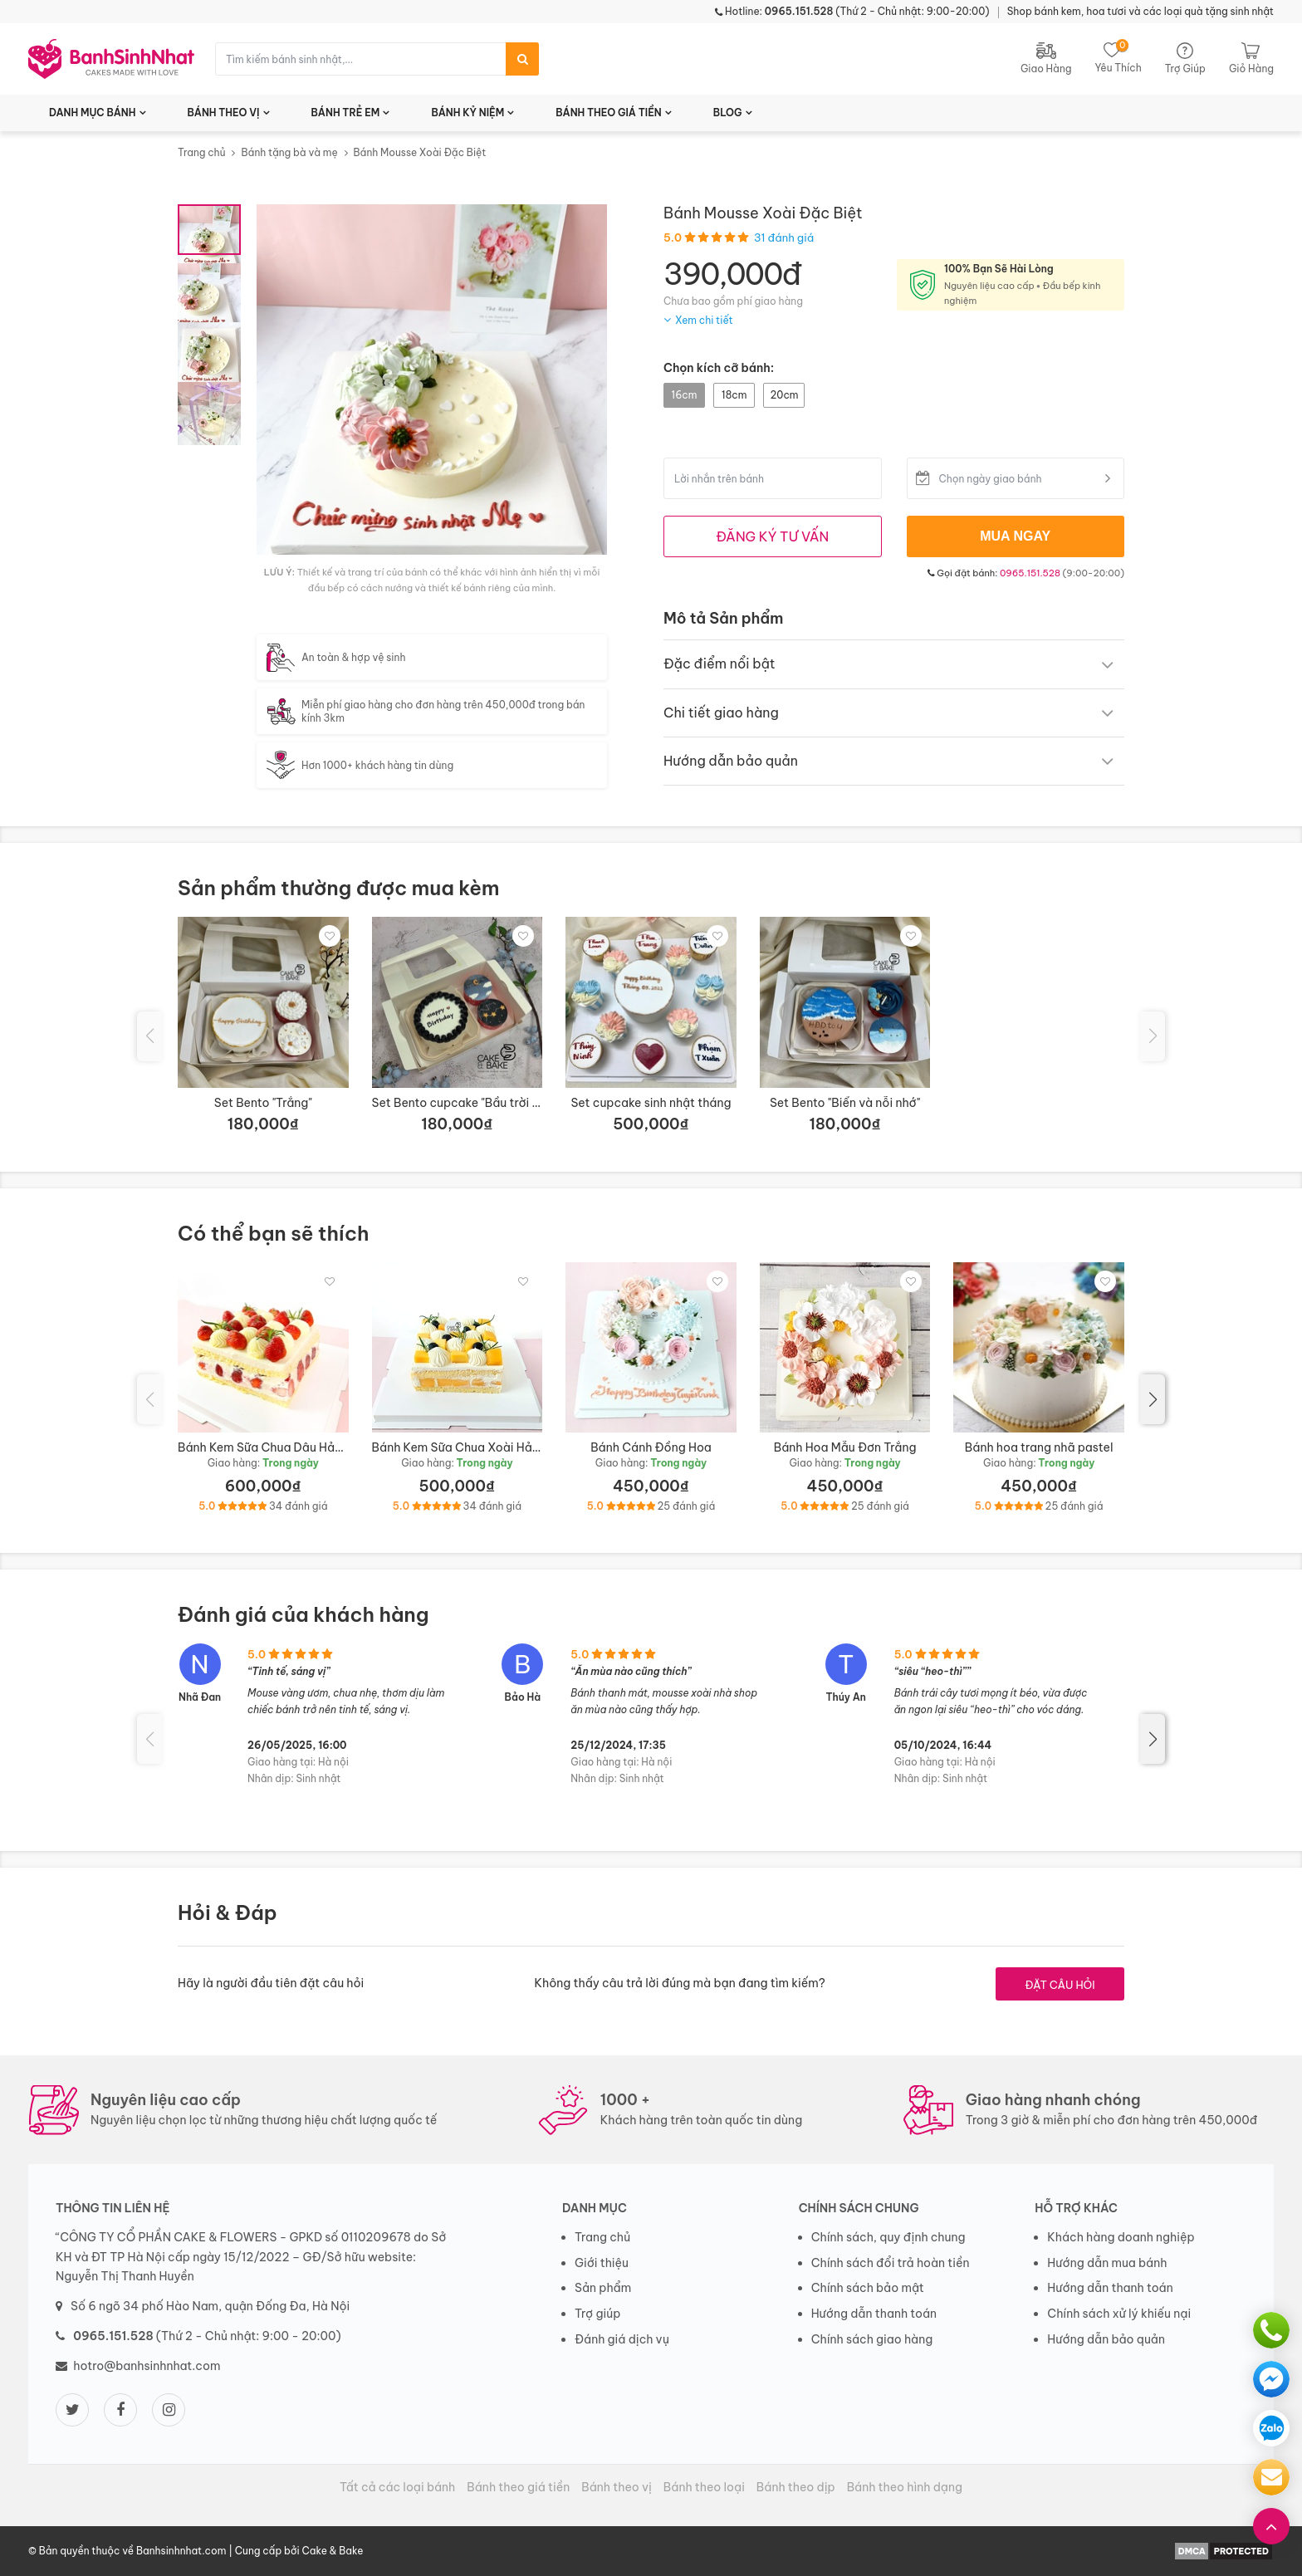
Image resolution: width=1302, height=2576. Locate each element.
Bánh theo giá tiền (518, 2487)
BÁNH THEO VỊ (224, 112)
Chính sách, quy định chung (888, 2237)
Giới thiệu (602, 2262)
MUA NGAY (1015, 536)
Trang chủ (202, 152)
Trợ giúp (598, 2313)
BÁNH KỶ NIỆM (467, 112)
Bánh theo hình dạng (904, 2487)
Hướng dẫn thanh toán (874, 2313)
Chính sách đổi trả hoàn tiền (890, 2262)
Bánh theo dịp (795, 2487)
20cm (784, 395)
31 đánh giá (784, 237)
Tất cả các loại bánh (397, 2487)
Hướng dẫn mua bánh (1107, 2262)
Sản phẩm (603, 2287)
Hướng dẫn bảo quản (1106, 2339)
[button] (1152, 1399)
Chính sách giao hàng (872, 2339)
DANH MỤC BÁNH (92, 112)
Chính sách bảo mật (867, 2287)
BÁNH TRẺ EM (345, 112)
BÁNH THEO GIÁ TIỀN (609, 112)
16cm (685, 395)
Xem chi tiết (704, 320)
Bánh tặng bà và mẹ (289, 152)
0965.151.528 (1030, 573)
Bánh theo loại (704, 2487)
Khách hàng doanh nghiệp (1120, 2237)
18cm (734, 395)
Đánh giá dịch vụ (622, 2339)
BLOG (727, 112)
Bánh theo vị (616, 2487)
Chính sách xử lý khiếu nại (1119, 2313)
